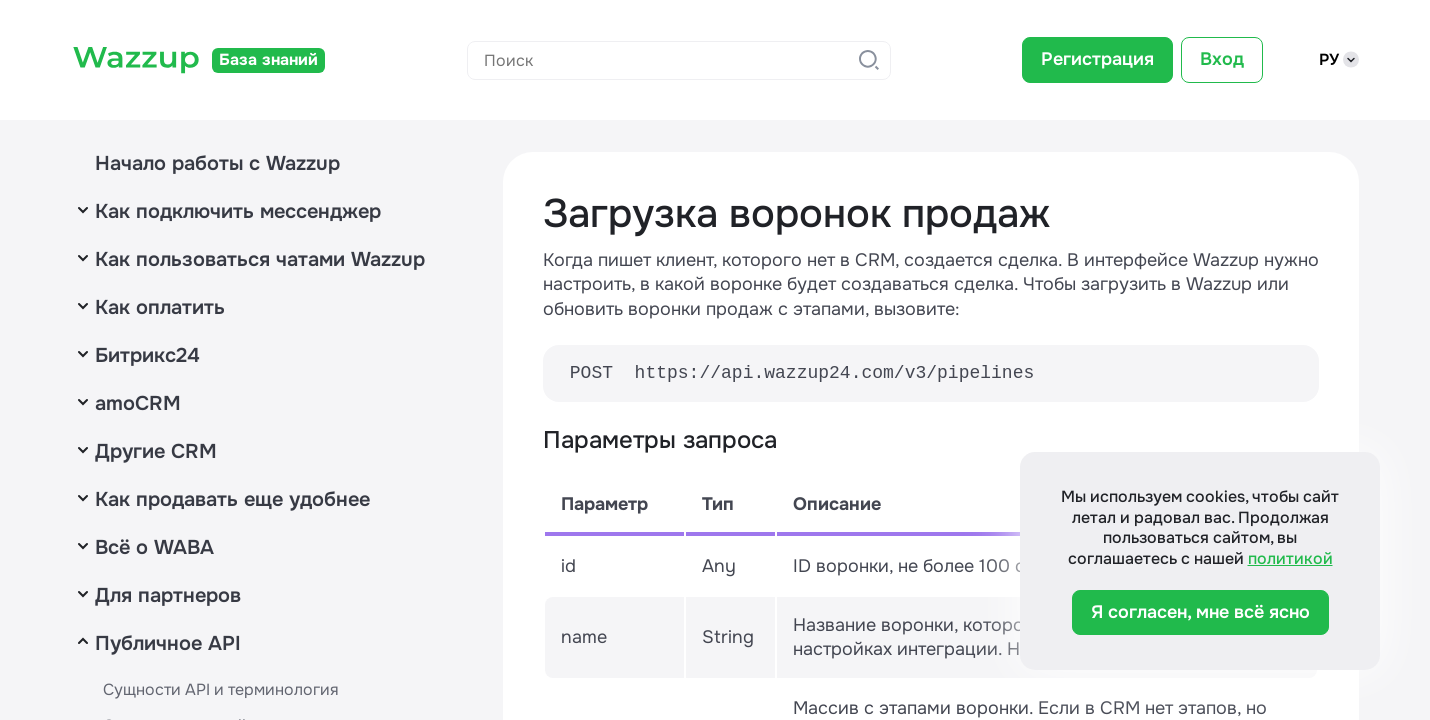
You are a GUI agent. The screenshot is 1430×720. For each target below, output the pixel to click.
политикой (1290, 558)
